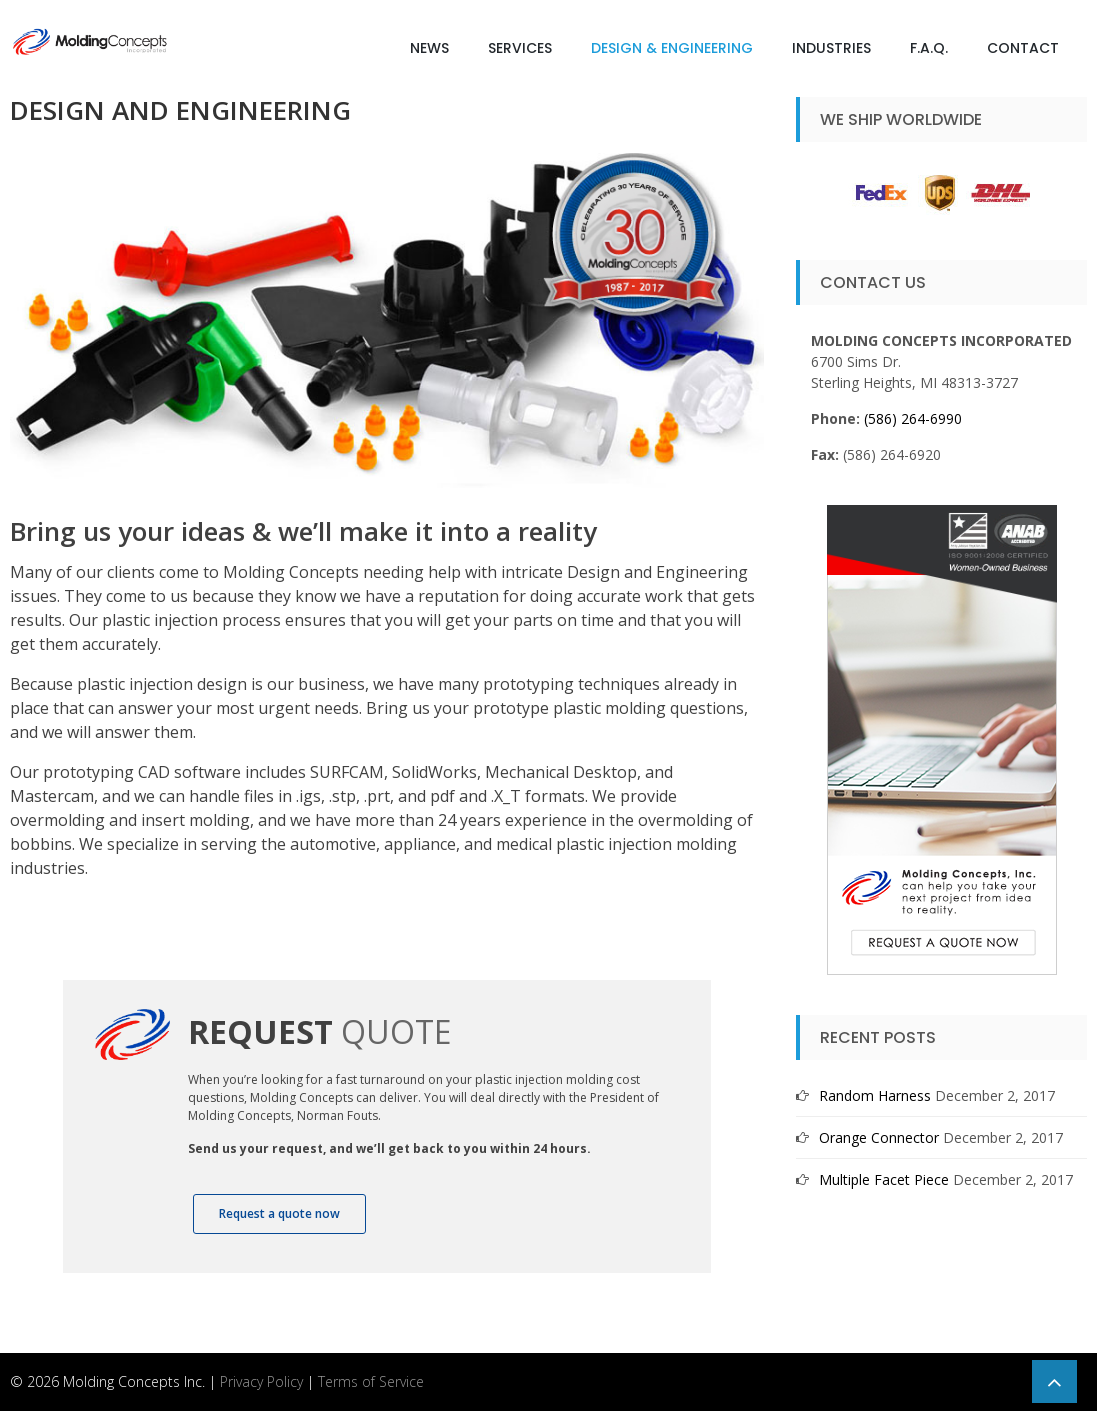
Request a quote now (279, 1213)
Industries (831, 48)
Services (520, 48)
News (429, 48)
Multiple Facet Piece (884, 1179)
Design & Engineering (672, 48)
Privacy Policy (261, 1381)
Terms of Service (371, 1381)
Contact (1023, 48)
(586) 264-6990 (913, 418)
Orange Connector (879, 1137)
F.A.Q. (929, 48)
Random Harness (875, 1095)
